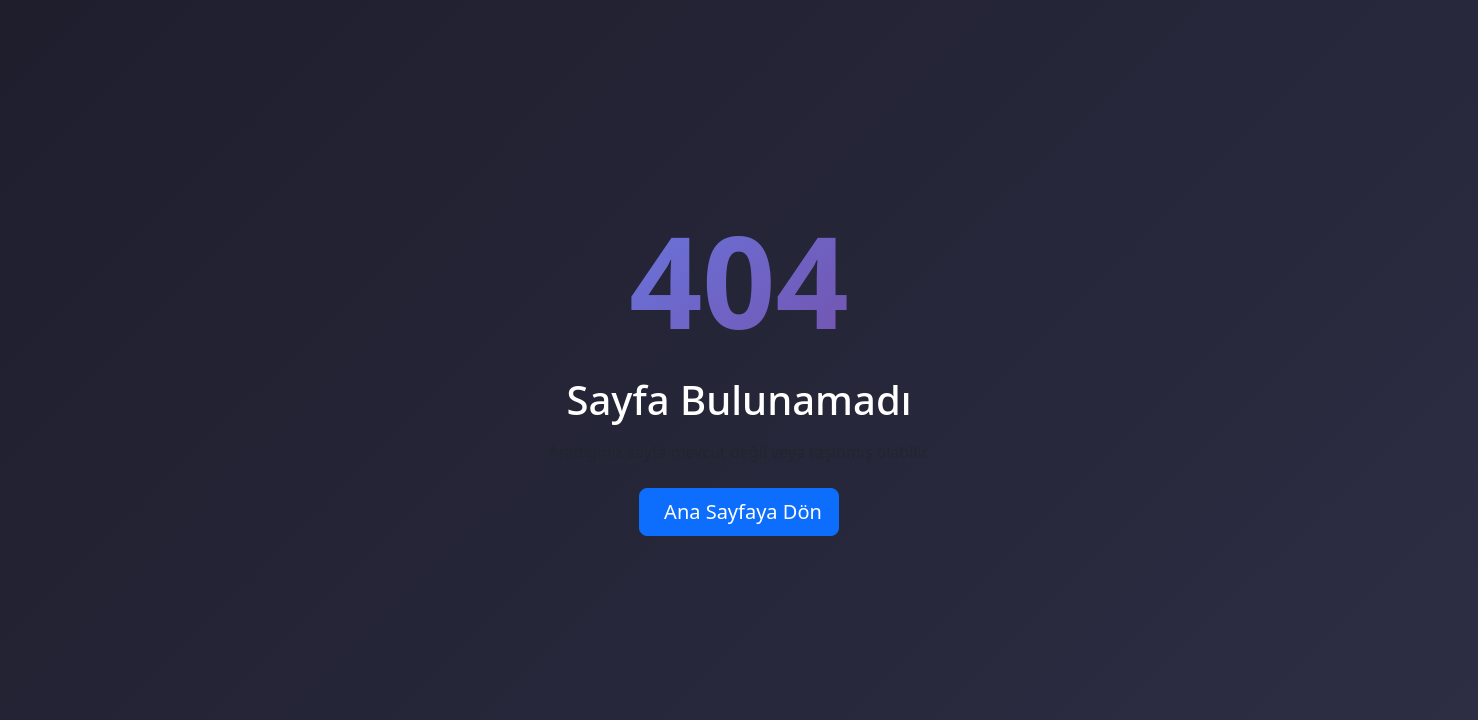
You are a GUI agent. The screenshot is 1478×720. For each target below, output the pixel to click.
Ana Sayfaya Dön (743, 511)
